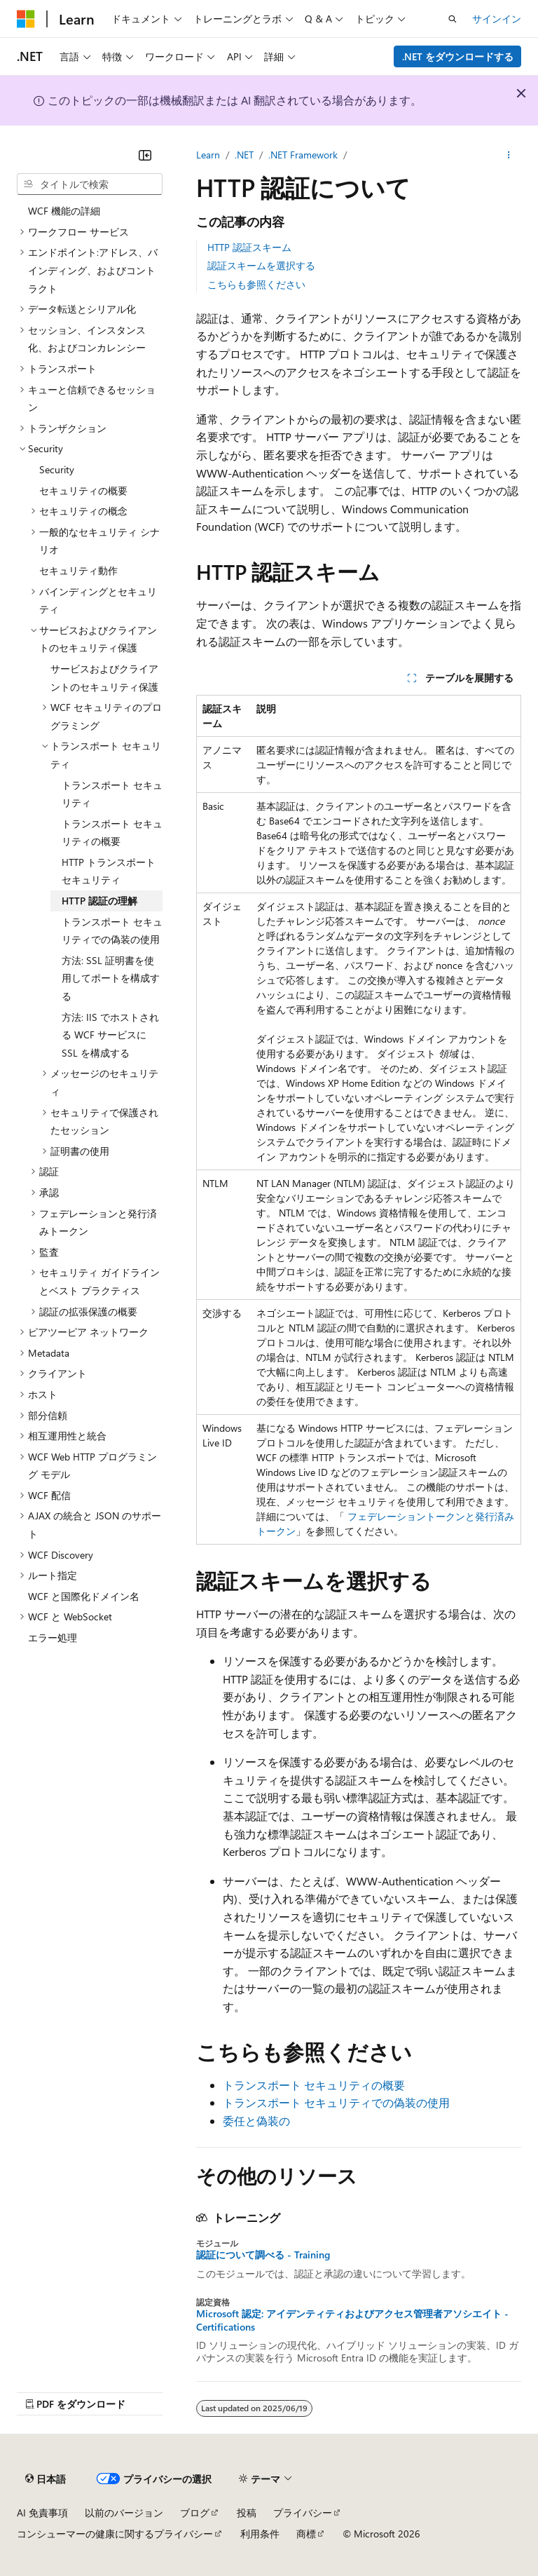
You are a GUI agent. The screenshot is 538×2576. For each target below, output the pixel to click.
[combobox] (90, 184)
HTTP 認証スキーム (249, 247)
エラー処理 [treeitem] (52, 1637)
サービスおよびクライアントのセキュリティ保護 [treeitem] (104, 677)
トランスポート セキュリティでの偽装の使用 (336, 2102)
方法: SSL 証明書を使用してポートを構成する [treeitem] (111, 978)
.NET (244, 154)
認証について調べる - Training (263, 2255)
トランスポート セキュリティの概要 (314, 2084)
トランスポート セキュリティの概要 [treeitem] (112, 832)
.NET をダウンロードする (457, 56)
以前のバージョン (124, 2512)
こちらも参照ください (256, 284)
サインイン (496, 18)
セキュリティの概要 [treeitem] (83, 490)
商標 (306, 2533)
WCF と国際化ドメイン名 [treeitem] (83, 1596)
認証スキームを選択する (261, 265)
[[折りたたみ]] (145, 155)
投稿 (246, 2512)
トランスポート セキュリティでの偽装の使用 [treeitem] (112, 931)
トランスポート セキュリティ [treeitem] (112, 794)
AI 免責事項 (42, 2512)
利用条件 (260, 2533)
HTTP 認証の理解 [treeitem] (99, 900)
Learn (208, 154)
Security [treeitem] (56, 469)
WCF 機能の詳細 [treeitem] (64, 210)
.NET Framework (303, 154)
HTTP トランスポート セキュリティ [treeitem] (109, 871)
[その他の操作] (509, 155)
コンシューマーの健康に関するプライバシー (115, 2533)
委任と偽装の (256, 2120)
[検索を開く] (453, 19)
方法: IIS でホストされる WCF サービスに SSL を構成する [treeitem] (110, 1034)
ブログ (194, 2512)
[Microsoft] (26, 19)
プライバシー (302, 2512)
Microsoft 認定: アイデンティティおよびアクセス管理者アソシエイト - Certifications (352, 2320)
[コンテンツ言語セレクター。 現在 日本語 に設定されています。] (45, 2479)
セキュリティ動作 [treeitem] (78, 570)
